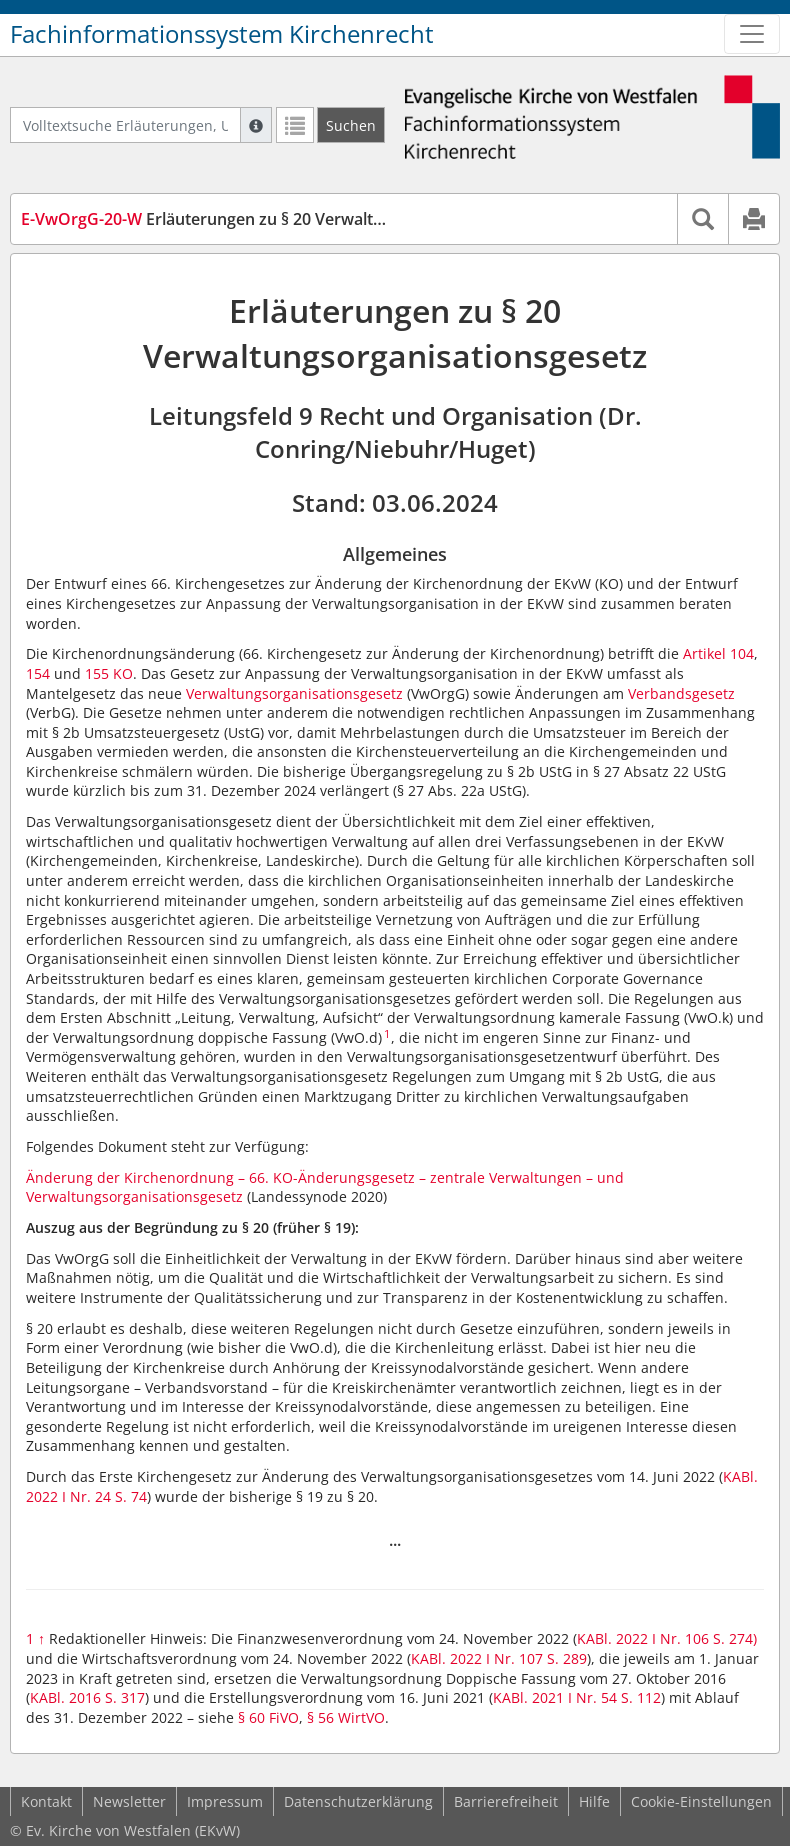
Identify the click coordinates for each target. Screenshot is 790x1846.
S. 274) (735, 1638)
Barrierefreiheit (506, 1801)
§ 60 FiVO (268, 1717)
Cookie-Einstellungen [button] (701, 1801)
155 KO (109, 673)
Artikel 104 (718, 653)
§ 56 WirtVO (346, 1717)
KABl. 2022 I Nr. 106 (643, 1638)
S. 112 (641, 1697)
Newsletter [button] (129, 1801)
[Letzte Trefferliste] (295, 125)
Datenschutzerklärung (358, 1801)
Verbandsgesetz (681, 693)
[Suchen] (351, 125)
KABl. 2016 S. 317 (87, 1697)
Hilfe (594, 1801)
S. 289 (567, 1658)
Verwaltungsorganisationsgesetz (294, 693)
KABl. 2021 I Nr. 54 (555, 1697)
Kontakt (46, 1801)
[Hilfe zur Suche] (256, 125)
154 (38, 673)
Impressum (225, 1801)
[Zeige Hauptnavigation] (752, 34)
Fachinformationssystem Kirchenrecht (222, 34)
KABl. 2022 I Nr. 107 (477, 1658)
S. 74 (131, 1496)
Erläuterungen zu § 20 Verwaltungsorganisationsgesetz (292, 219)
